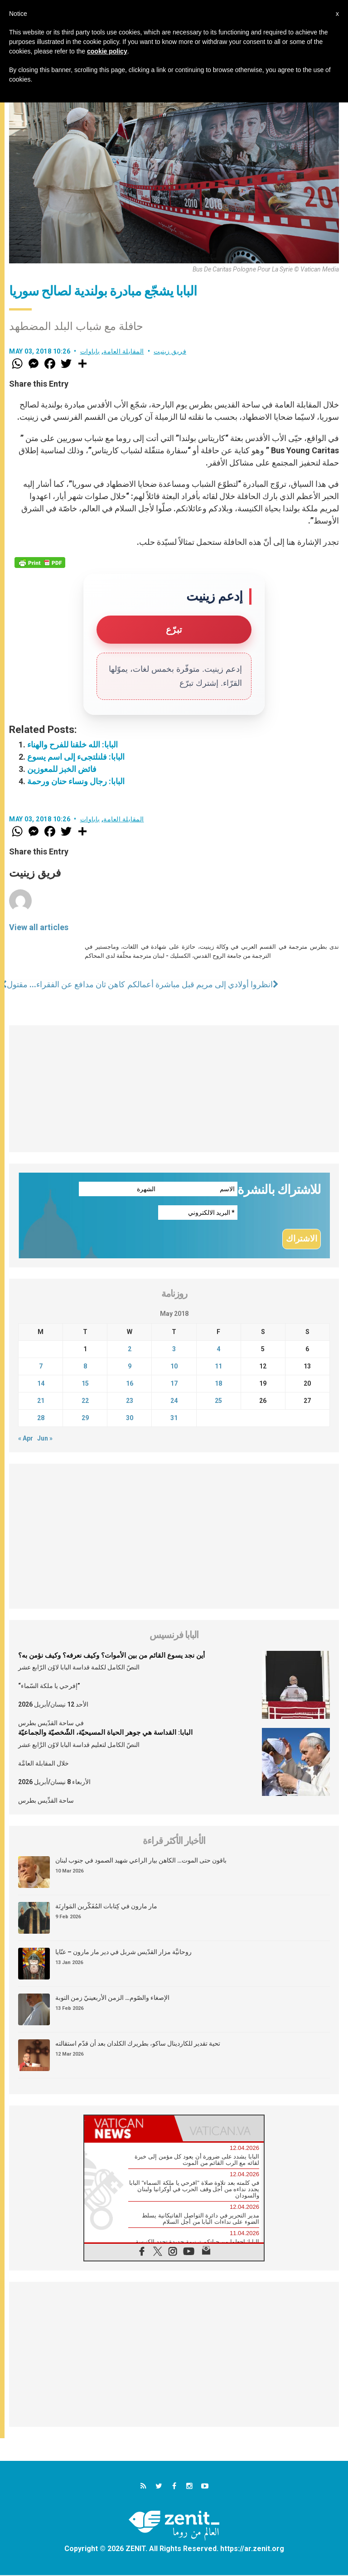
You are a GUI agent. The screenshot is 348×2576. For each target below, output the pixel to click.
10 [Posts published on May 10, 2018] (174, 1367)
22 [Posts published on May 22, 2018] (85, 1401)
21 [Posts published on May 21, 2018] (40, 1401)
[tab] (129, 2129)
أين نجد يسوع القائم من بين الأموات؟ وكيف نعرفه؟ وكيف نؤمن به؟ (111, 1656)
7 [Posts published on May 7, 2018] (41, 1367)
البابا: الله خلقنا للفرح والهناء (72, 744)
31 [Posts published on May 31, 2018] (174, 1418)
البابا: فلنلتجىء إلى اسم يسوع (76, 757)
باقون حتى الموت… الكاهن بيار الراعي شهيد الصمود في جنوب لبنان (141, 1860)
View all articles (38, 927)
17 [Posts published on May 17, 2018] (174, 1384)
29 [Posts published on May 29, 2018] (85, 1418)
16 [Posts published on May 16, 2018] (129, 1384)
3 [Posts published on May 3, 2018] (174, 1349)
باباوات (90, 351)
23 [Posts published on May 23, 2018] (129, 1401)
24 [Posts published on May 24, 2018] (174, 1401)
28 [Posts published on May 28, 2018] (40, 1418)
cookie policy (107, 51)
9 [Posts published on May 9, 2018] (129, 1367)
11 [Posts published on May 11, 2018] (218, 1367)
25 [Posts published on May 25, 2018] (218, 1401)
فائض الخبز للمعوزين (62, 769)
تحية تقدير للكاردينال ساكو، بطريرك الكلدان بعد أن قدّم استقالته (137, 2043)
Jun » (45, 1439)
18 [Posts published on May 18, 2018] (218, 1384)
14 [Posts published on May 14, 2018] (40, 1384)
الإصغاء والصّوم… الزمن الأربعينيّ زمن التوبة (112, 1998)
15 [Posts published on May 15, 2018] (85, 1384)
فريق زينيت (170, 351)
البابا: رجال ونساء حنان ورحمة (76, 781)
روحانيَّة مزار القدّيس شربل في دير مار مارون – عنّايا (123, 1952)
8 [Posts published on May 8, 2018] (85, 1367)
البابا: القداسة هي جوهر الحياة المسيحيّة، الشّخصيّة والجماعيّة (105, 1733)
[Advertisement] (174, 1088)
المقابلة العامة (123, 351)
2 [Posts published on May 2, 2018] (129, 1349)
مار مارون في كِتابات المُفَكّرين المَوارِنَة (106, 1906)
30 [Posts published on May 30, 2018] (129, 1418)
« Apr (25, 1439)
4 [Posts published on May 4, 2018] (218, 1349)
